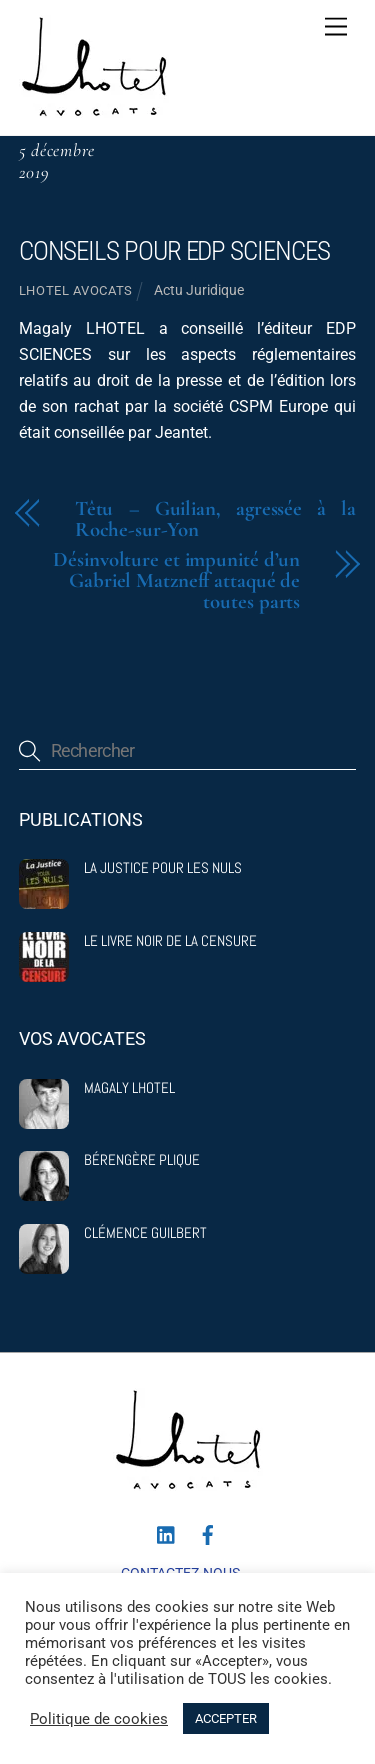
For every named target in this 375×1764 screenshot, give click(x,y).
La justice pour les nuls (163, 868)
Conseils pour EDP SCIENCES (174, 251)
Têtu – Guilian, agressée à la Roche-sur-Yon (216, 520)
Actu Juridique (199, 290)
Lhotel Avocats (76, 290)
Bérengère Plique (142, 1160)
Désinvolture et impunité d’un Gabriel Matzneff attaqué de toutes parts (176, 581)
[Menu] (336, 27)
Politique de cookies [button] (99, 1719)
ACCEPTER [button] (226, 1718)
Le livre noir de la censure (170, 941)
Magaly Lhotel (129, 1088)
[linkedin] (167, 1533)
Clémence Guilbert (145, 1233)
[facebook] (208, 1533)
